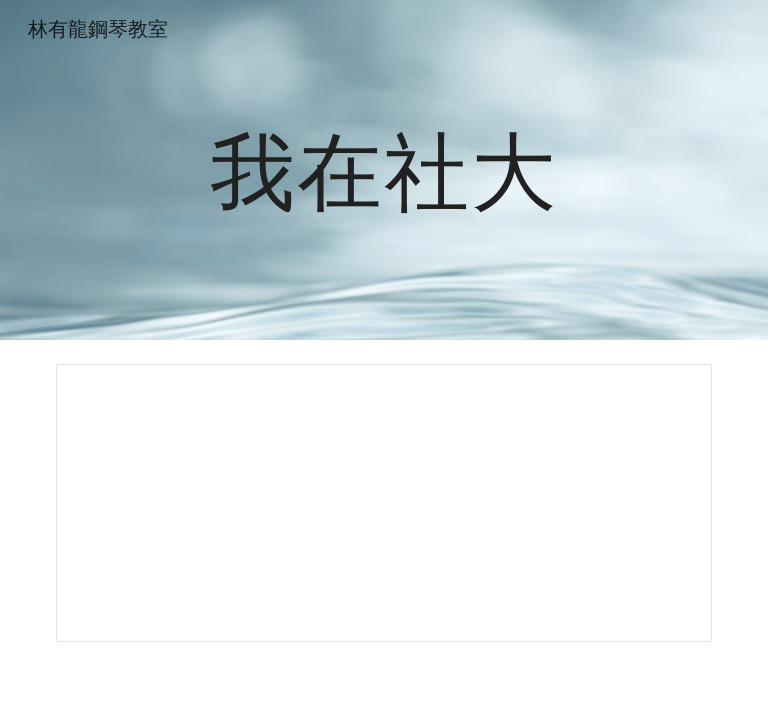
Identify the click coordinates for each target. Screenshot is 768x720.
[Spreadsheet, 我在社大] (383, 503)
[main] (383, 169)
